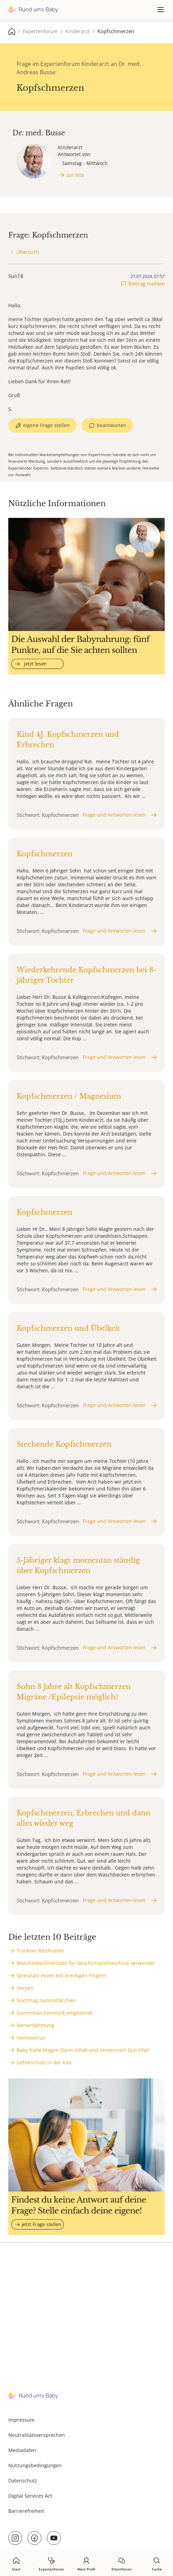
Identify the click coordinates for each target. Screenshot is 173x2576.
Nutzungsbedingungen (35, 2465)
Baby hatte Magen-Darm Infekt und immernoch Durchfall (83, 2050)
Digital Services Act (30, 2495)
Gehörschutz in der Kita (44, 2062)
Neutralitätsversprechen (36, 2435)
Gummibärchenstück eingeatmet (55, 2012)
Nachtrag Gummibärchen (46, 2000)
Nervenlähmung (35, 2025)
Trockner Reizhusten (40, 1950)
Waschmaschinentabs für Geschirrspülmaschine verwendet (86, 1963)
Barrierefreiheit (26, 2511)
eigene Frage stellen (46, 425)
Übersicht (28, 252)
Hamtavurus (31, 2037)
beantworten (111, 425)
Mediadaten (22, 2450)
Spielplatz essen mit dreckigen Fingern (61, 1975)
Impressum (21, 2419)
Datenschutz (22, 2480)
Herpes (25, 1988)
